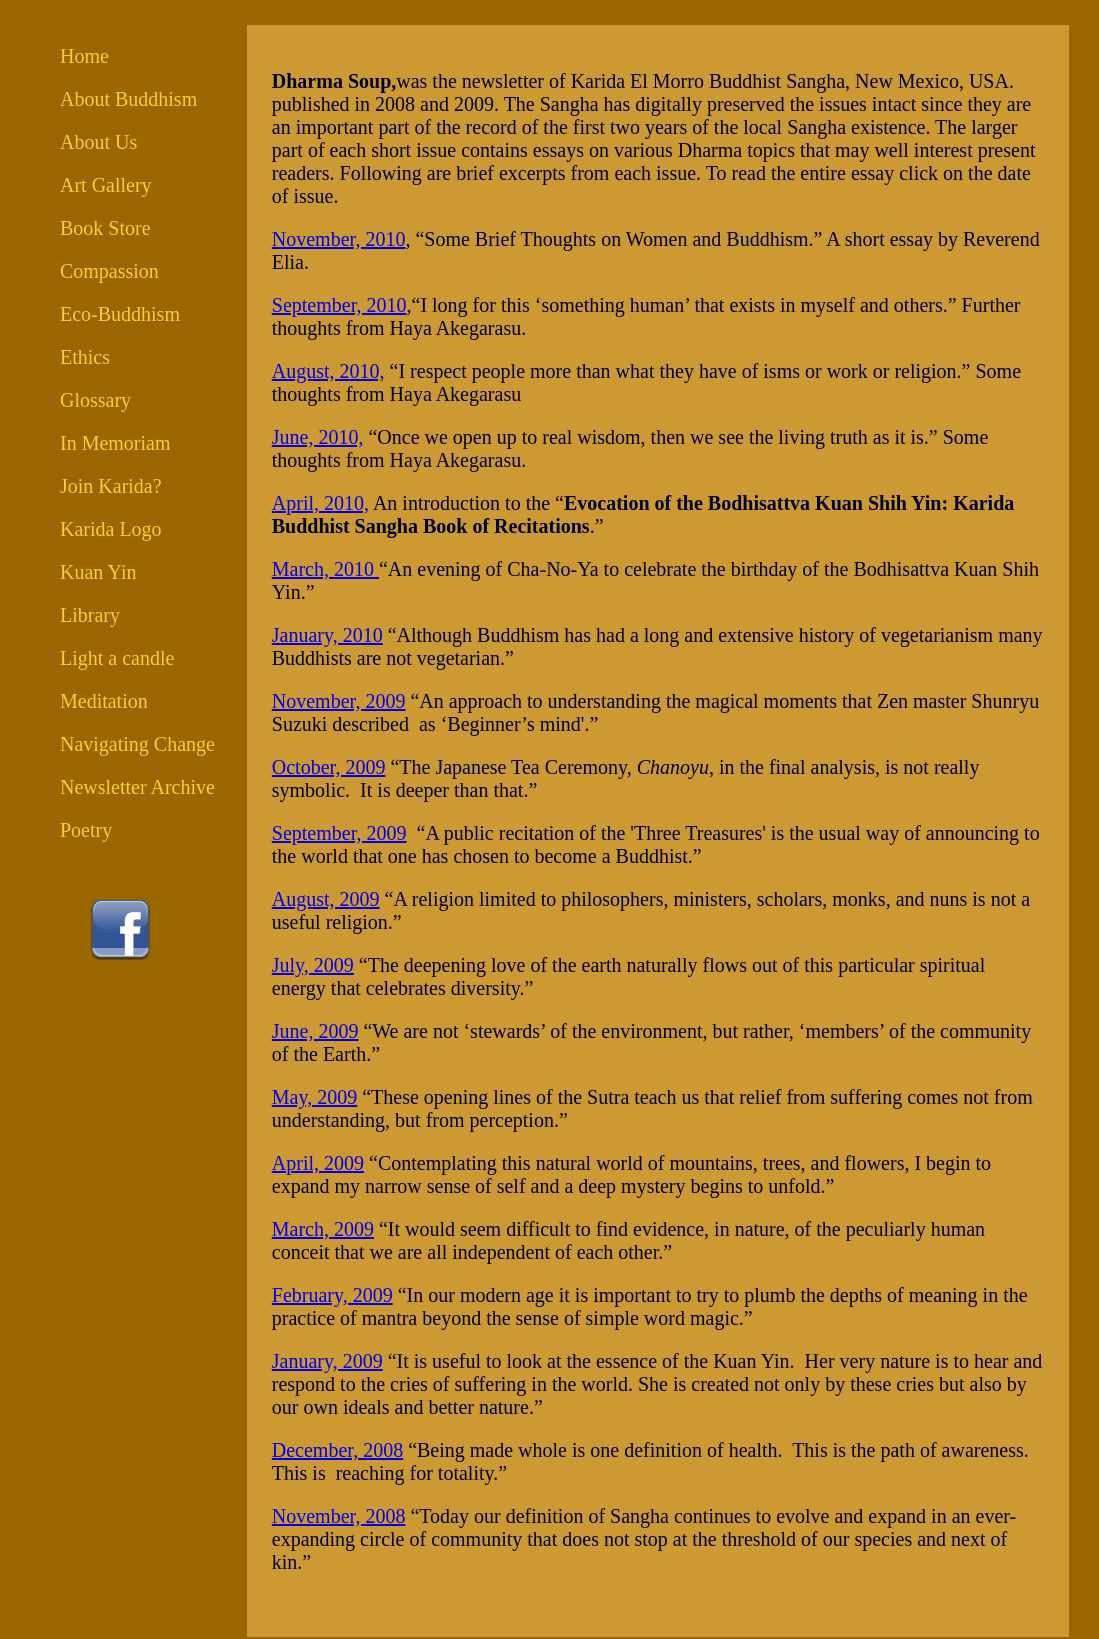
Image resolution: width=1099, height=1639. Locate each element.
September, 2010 (339, 305)
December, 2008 (337, 1450)
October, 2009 (329, 767)
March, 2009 (323, 1229)
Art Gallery (106, 185)
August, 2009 (326, 899)
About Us (98, 142)
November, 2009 (339, 701)
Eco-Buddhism (120, 314)
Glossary (95, 400)
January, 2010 (327, 635)
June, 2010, (318, 437)
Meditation (104, 701)
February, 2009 (332, 1295)
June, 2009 (315, 1031)
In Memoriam (115, 443)
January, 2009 (327, 1361)
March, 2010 (325, 569)
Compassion (109, 271)
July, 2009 (313, 965)
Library (90, 615)
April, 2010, (320, 503)
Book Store (105, 228)
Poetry (86, 830)
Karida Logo (111, 529)
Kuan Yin (98, 572)
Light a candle (117, 658)
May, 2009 (314, 1097)
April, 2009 (318, 1163)
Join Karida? (111, 486)
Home (84, 56)
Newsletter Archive (137, 787)
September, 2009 (339, 833)
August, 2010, (328, 371)
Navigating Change (137, 744)
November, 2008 (339, 1516)
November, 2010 (339, 239)
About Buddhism (128, 99)
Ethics (85, 357)
